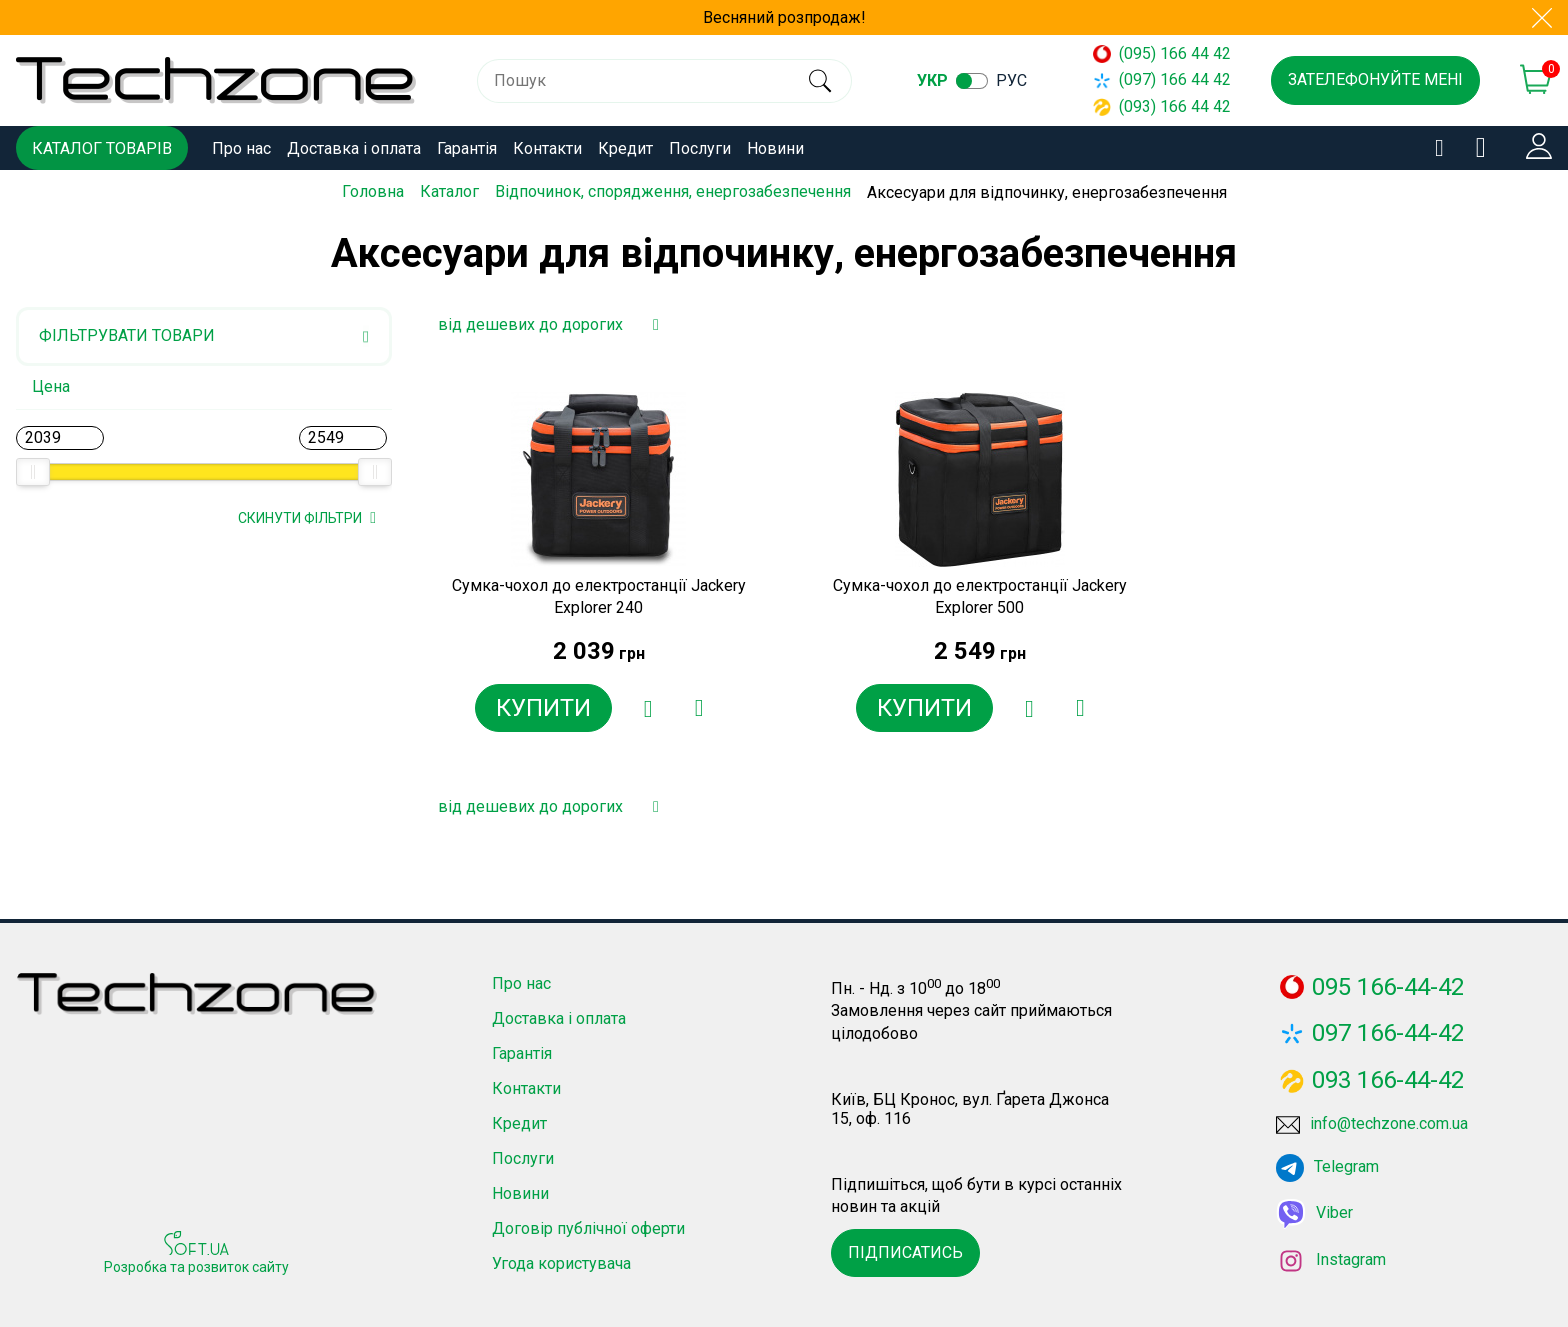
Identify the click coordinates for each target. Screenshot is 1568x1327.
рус (1012, 80)
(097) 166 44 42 (1162, 79)
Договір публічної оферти (588, 1228)
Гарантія (467, 148)
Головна (373, 191)
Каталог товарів (102, 148)
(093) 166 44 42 (1162, 106)
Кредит (625, 148)
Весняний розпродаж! (784, 17)
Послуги (700, 148)
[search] (819, 81)
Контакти (547, 148)
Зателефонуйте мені (1375, 79)
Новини (775, 148)
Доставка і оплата (354, 148)
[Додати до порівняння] (698, 708)
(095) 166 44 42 (1162, 53)
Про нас (241, 148)
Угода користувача (561, 1263)
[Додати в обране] (648, 708)
